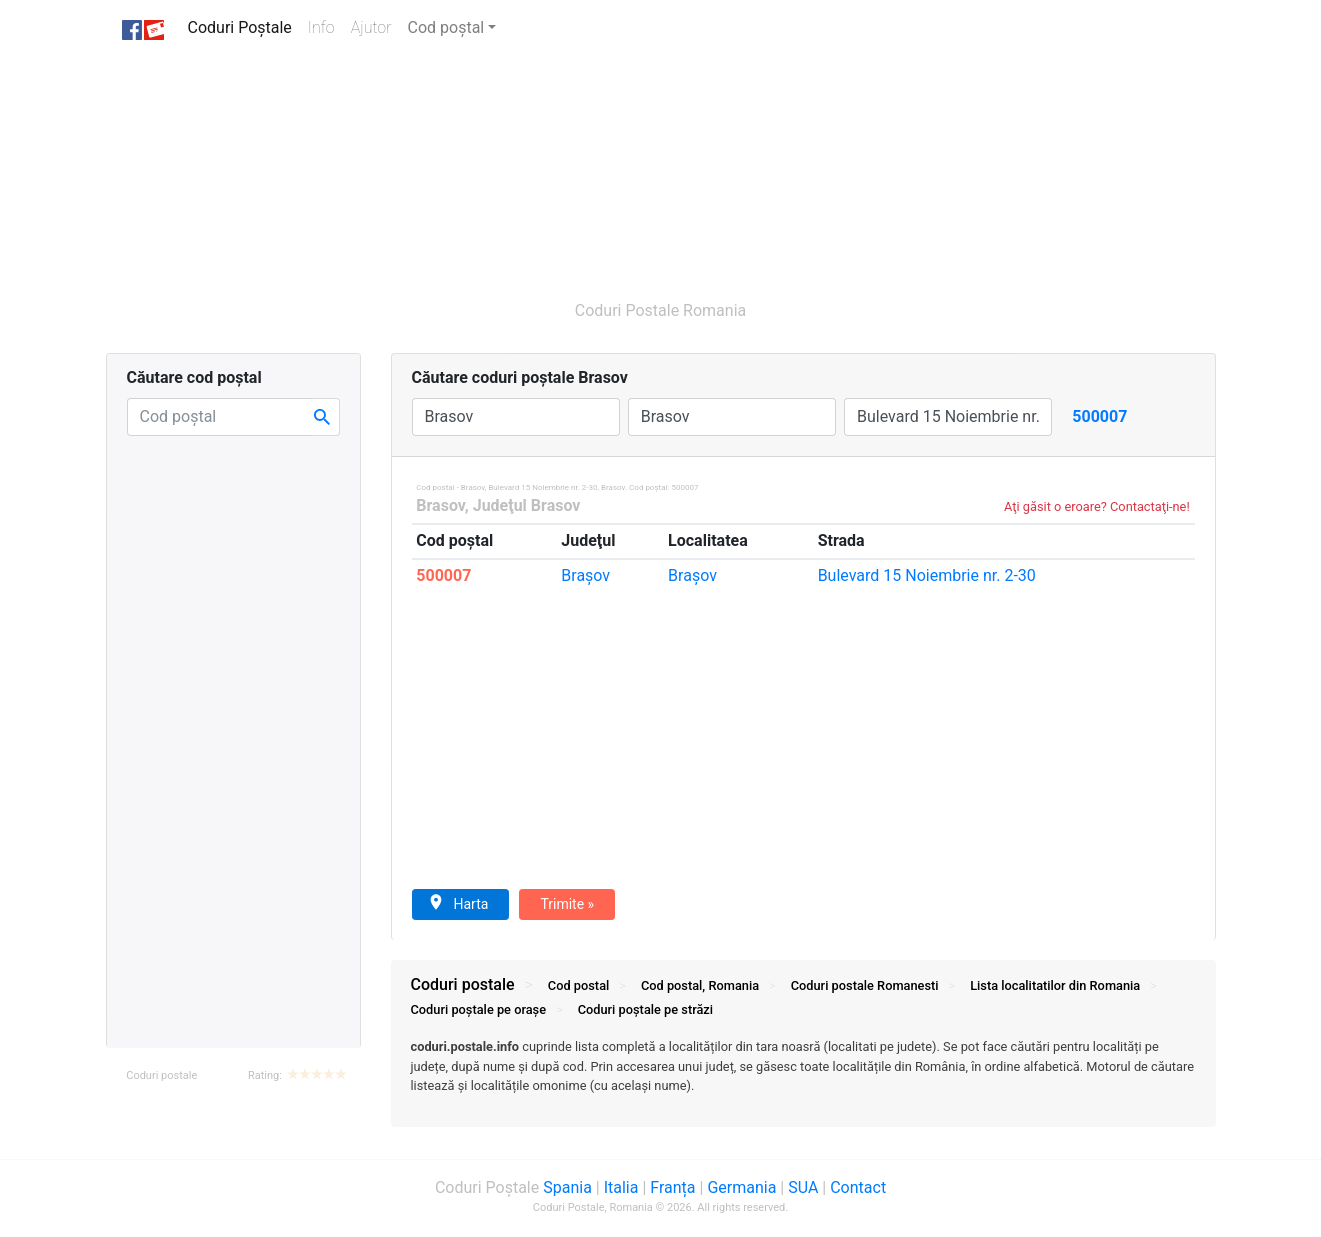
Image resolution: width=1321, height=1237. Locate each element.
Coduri (865, 985)
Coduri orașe (479, 1009)
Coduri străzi (645, 1009)
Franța (672, 1187)
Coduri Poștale (244, 26)
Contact (858, 1187)
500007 (443, 575)
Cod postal (578, 985)
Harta (458, 903)
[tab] (803, 1076)
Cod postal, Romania (700, 985)
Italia (621, 1187)
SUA (803, 1187)
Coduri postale (161, 1075)
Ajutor (371, 27)
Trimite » (567, 904)
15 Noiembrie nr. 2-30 (927, 575)
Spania (567, 1187)
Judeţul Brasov (527, 505)
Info (325, 26)
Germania (741, 1187)
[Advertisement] (566, 167)
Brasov (440, 505)
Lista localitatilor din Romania (1055, 985)
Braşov (585, 575)
